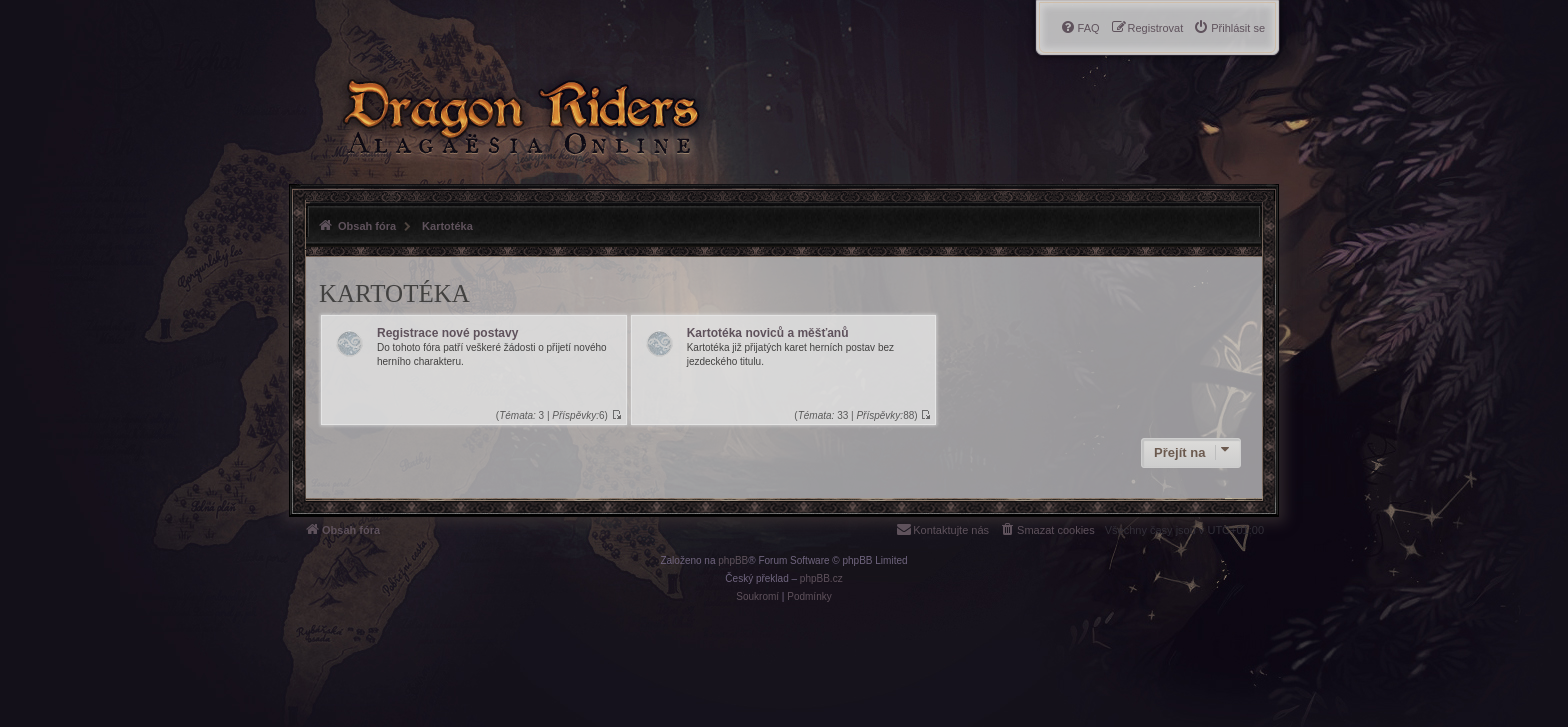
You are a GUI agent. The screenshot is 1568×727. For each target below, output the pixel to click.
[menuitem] (1229, 28)
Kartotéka (394, 293)
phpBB (733, 560)
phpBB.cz (821, 578)
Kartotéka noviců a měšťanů (768, 333)
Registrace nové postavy (447, 333)
